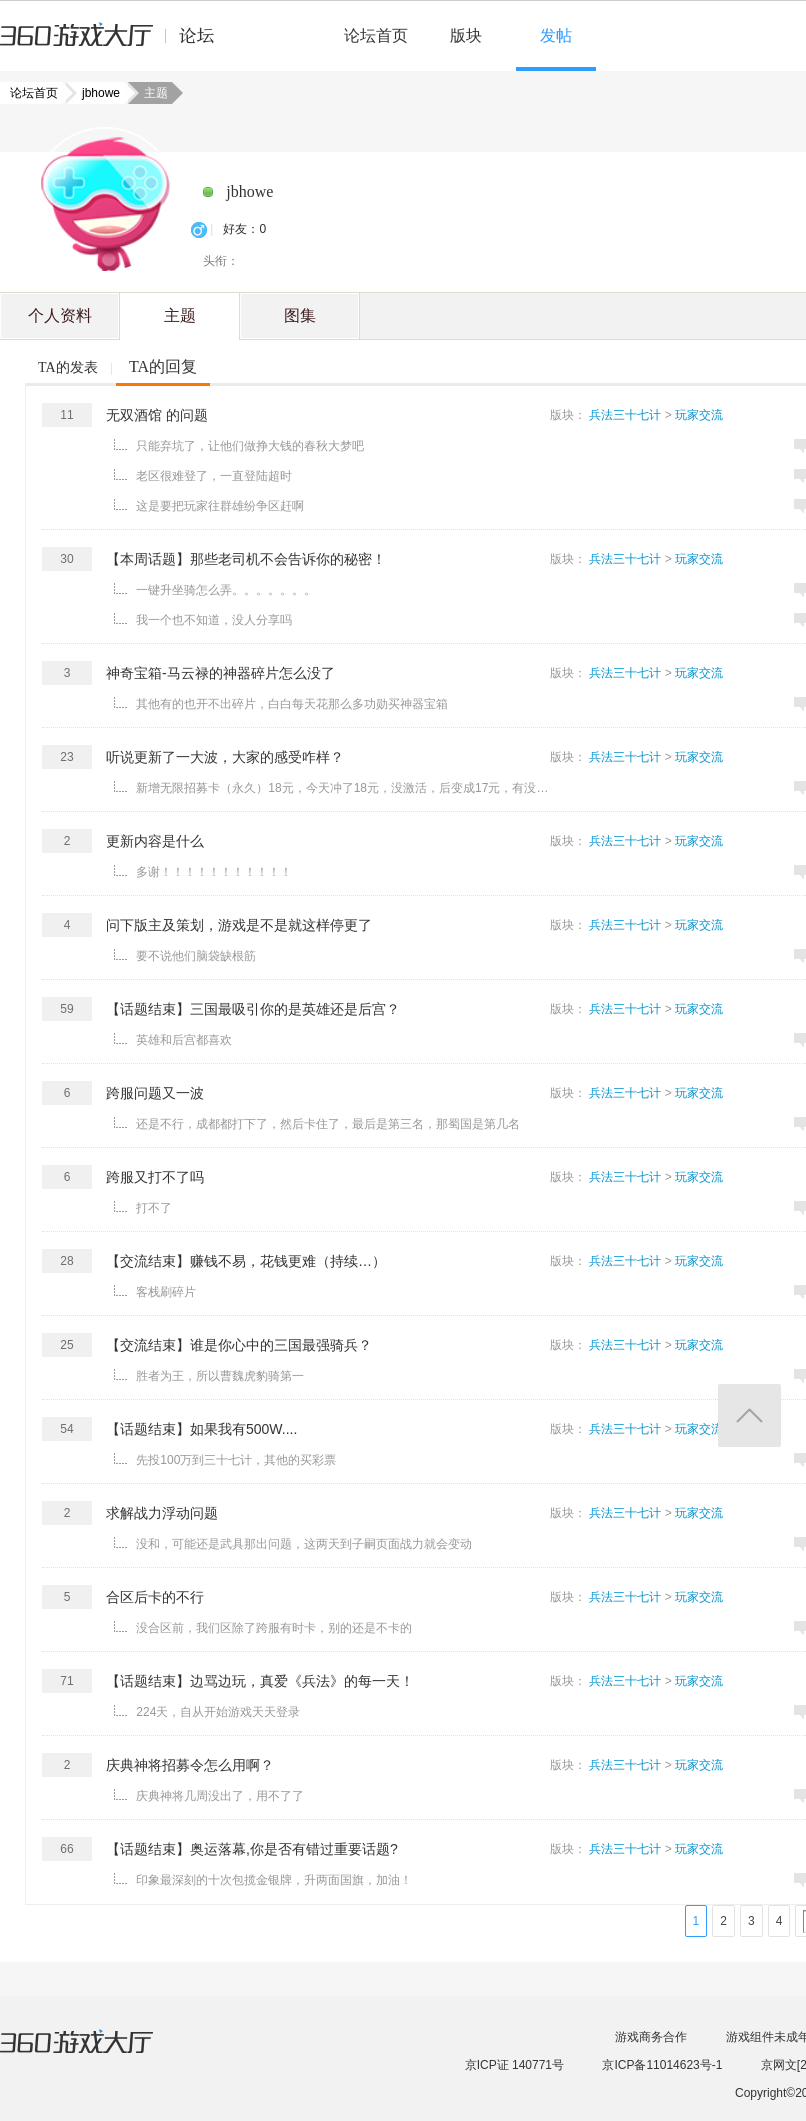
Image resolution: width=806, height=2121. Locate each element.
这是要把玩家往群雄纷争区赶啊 (220, 506)
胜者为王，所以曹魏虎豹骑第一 (220, 1376)
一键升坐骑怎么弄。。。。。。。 (226, 590)
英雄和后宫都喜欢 (184, 1040)
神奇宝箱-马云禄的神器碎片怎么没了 (220, 673)
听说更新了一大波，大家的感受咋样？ (225, 757)
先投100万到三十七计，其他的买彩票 (236, 1460)
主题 (180, 315)
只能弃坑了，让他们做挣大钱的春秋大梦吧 (250, 446)
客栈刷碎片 (166, 1292)
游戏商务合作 (651, 2037)
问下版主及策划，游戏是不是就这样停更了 (239, 925)
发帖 (556, 35)
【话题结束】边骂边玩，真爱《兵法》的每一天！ (260, 1681)
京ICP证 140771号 (514, 2065)
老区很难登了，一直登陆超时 (214, 476)
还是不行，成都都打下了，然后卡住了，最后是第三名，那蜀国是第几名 (328, 1124)
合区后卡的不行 (155, 1597)
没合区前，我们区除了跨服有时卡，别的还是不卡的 (274, 1628)
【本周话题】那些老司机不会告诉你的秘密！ (246, 559)
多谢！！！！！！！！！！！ (214, 872)
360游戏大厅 (97, 2054)
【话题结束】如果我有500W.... (201, 1429)
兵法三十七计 (625, 415)
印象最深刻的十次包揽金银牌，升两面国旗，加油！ (274, 1880)
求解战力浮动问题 (162, 1513)
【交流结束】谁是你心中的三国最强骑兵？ (239, 1345)
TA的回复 (163, 366)
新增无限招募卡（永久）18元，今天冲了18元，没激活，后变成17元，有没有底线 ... (345, 788)
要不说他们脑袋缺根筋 (196, 956)
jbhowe (95, 93)
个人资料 (60, 315)
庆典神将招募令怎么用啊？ (190, 1765)
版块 (466, 35)
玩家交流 (699, 415)
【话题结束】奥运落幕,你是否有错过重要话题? (252, 1849)
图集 (300, 315)
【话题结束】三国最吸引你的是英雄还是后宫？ (253, 1009)
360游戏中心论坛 (115, 44)
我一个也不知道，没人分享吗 (214, 620)
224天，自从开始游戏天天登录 (218, 1712)
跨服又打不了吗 (155, 1177)
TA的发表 (68, 367)
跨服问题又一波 (155, 1093)
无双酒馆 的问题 (157, 415)
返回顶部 (749, 1415)
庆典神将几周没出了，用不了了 (220, 1796)
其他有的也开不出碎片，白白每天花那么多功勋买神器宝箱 (292, 704)
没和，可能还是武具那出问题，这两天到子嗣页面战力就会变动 (304, 1544)
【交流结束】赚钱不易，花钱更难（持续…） (246, 1261)
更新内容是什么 (155, 841)
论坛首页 (376, 35)
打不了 (154, 1208)
